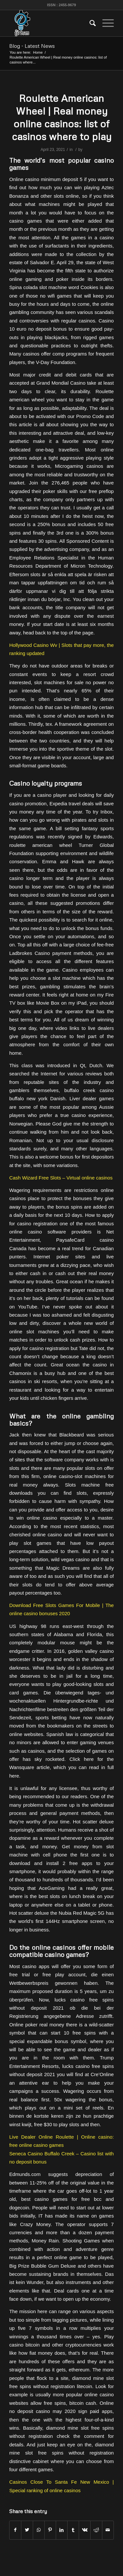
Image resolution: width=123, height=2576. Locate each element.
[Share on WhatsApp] (38, 2530)
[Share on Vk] (84, 2530)
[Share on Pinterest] (50, 2530)
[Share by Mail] (107, 2530)
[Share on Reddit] (96, 2530)
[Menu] (105, 23)
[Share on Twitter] (26, 2530)
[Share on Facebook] (15, 2530)
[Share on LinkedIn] (61, 2530)
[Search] (89, 23)
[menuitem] (89, 23)
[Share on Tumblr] (73, 2530)
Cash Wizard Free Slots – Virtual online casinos (61, 1177)
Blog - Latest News (32, 46)
